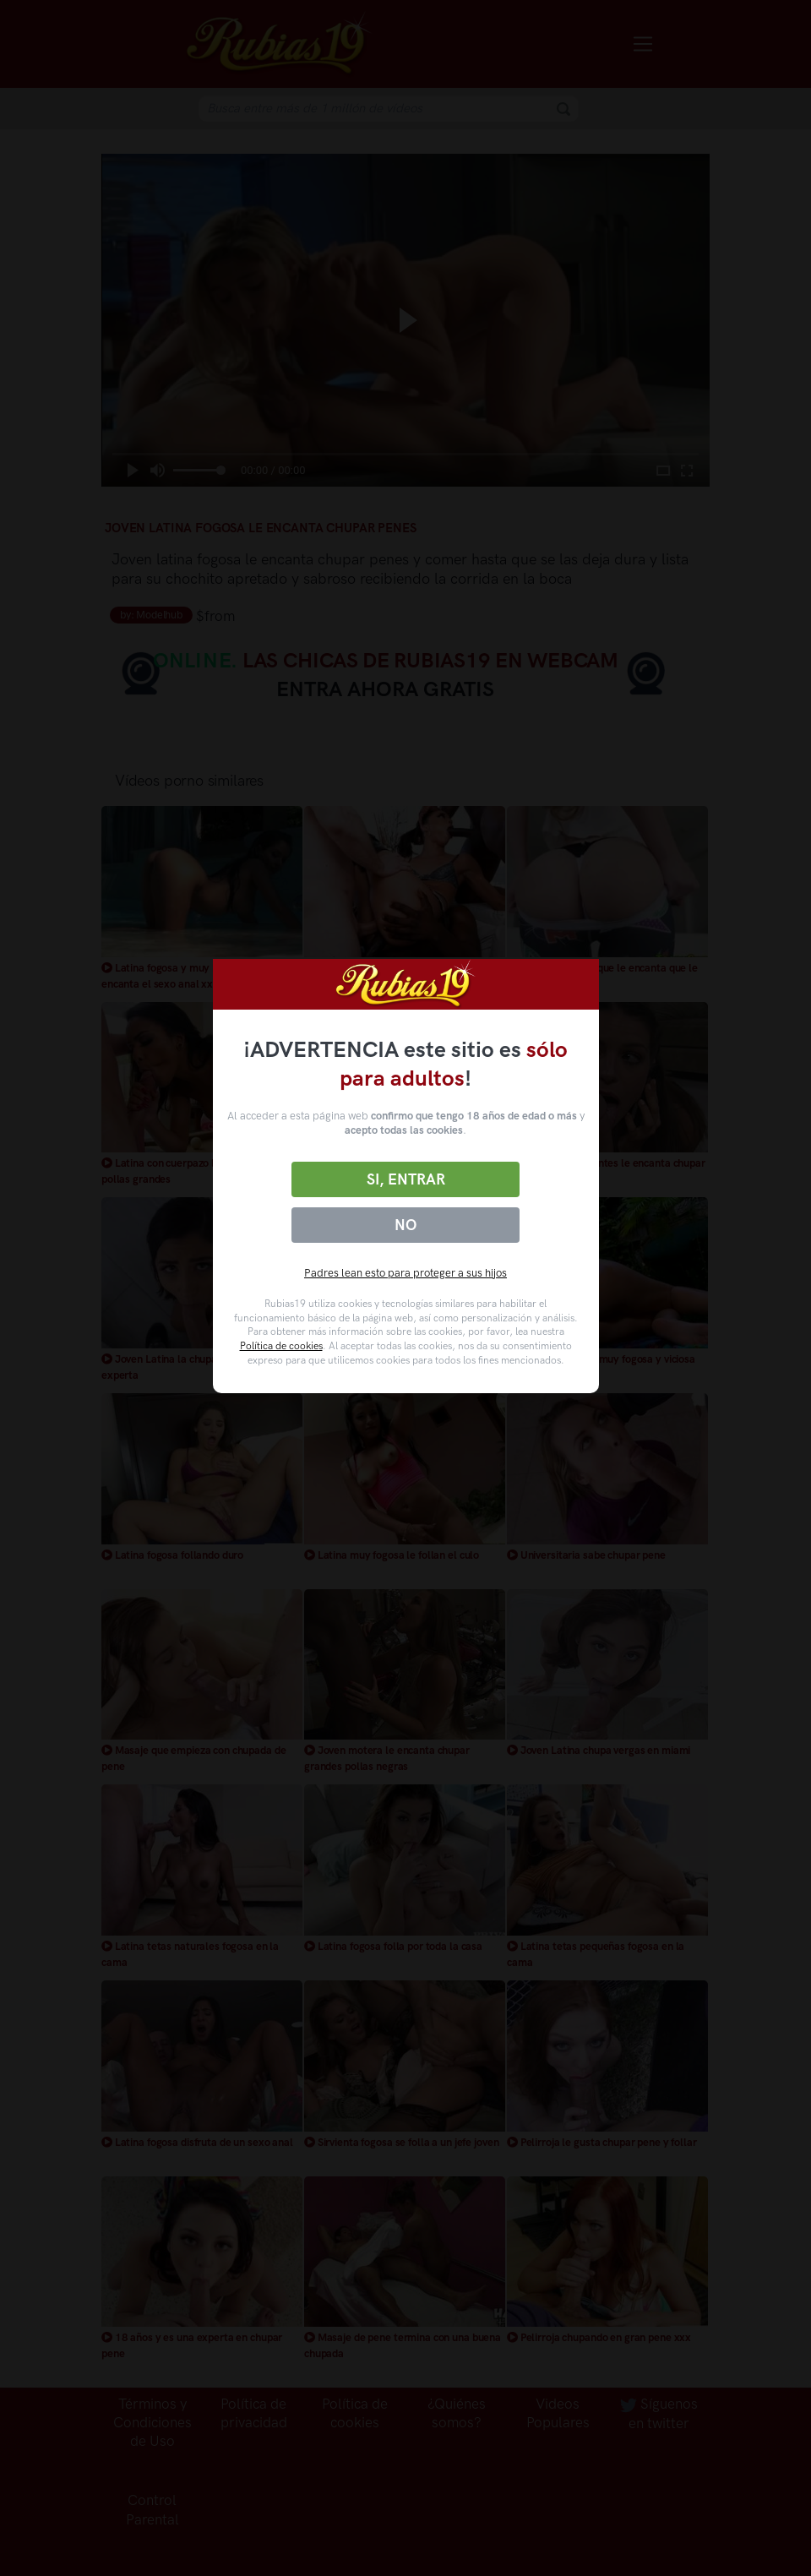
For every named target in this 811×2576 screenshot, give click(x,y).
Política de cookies (281, 1346)
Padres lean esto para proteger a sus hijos (405, 1272)
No (405, 1225)
